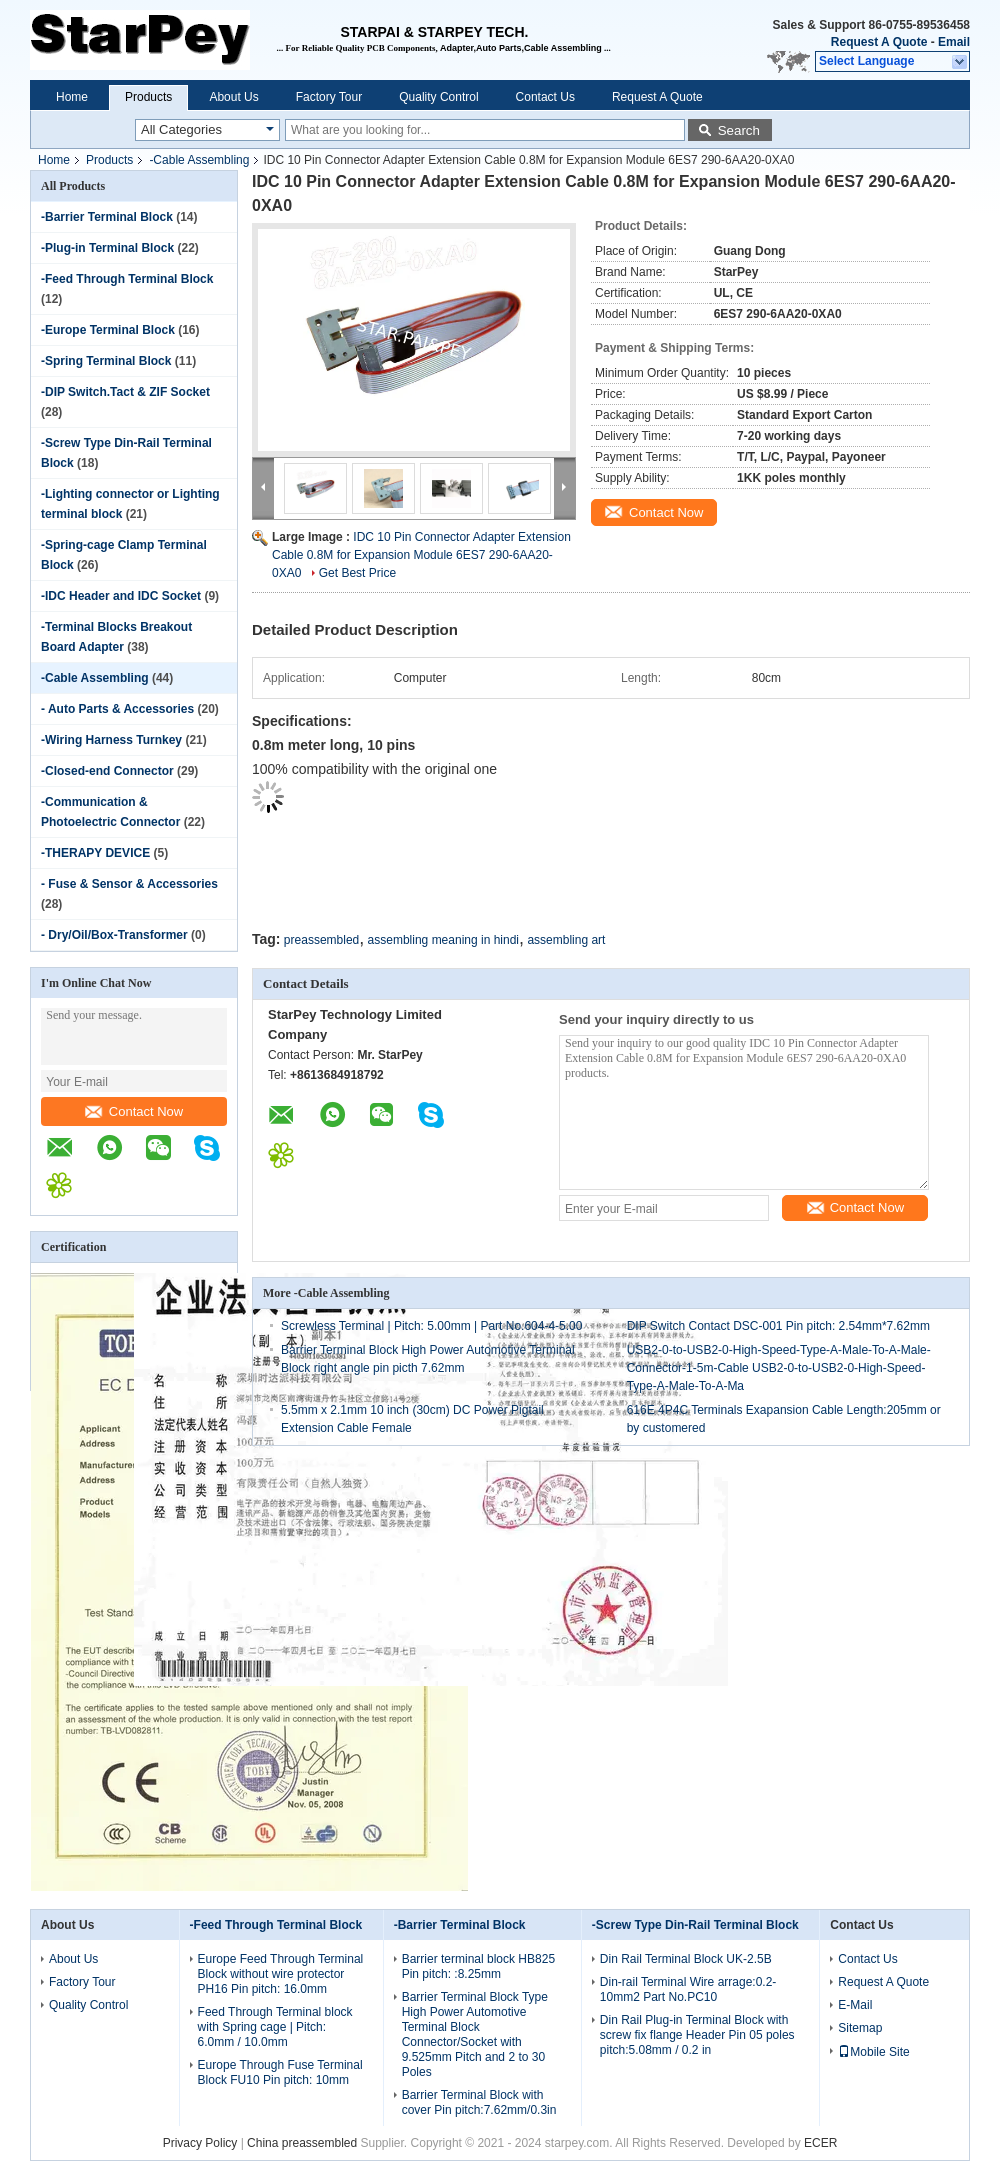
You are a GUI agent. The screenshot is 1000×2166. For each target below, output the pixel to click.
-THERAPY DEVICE (95, 853)
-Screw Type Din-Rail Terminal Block (695, 1925)
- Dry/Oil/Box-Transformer (114, 935)
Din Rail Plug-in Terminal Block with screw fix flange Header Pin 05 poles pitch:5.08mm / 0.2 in (697, 2035)
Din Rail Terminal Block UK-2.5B (686, 1959)
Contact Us (545, 97)
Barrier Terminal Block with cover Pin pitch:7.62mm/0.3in (479, 2102)
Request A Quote (879, 42)
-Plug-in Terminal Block (107, 248)
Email (954, 42)
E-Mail (855, 2005)
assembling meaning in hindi (443, 940)
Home (72, 97)
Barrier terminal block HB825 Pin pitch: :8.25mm (478, 1966)
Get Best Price (357, 573)
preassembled (321, 940)
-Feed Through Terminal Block (127, 279)
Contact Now (134, 1111)
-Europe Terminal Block (108, 330)
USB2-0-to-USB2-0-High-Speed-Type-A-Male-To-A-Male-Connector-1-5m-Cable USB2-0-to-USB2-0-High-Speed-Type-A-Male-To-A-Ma (779, 1368)
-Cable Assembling (199, 160)
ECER (820, 2143)
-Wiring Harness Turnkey (111, 740)
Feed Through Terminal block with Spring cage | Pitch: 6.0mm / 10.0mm (275, 2027)
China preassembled (302, 2143)
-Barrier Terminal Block (107, 217)
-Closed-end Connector (107, 771)
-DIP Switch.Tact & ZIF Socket (125, 392)
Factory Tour (329, 97)
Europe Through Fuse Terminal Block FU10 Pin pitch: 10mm (280, 2072)
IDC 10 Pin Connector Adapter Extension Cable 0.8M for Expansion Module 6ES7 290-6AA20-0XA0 (421, 555)
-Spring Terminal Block (106, 361)
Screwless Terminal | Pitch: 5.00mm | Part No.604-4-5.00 (431, 1326)
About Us (233, 97)
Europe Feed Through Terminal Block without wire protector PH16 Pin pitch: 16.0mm (281, 1974)
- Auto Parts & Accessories (117, 709)
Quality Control (438, 97)
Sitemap (860, 2028)
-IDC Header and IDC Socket (121, 596)
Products (148, 97)
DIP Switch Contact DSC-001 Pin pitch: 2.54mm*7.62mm (778, 1326)
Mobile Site (873, 2052)
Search (739, 130)
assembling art (566, 940)
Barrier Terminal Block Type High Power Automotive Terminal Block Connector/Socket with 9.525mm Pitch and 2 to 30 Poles (475, 2034)
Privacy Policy (200, 2143)
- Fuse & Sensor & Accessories (129, 884)
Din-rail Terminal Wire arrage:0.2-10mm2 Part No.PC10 (688, 1989)
